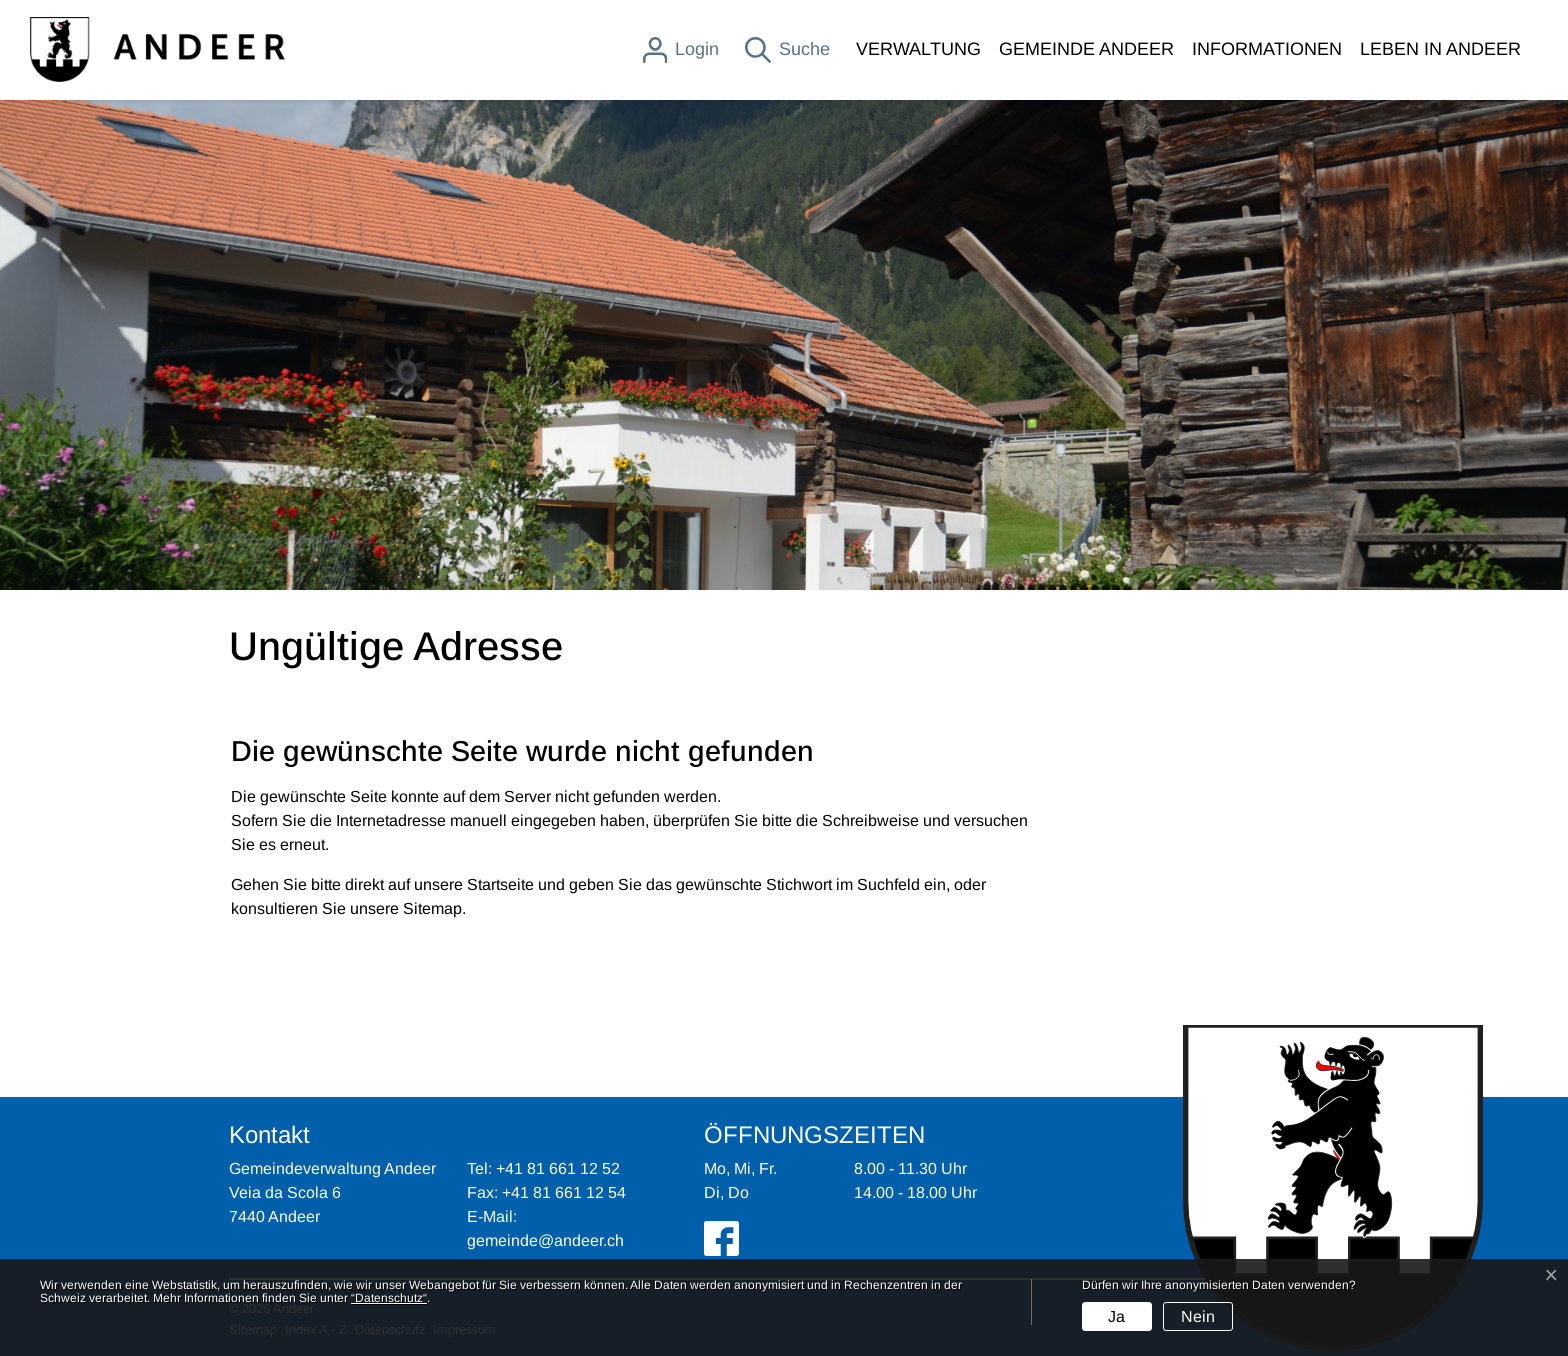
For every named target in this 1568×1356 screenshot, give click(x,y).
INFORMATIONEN (1267, 49)
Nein (1198, 1316)
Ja (1116, 1316)
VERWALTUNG (918, 49)
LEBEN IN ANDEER (1440, 49)
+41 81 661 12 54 (564, 1192)
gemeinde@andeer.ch (545, 1240)
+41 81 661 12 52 (558, 1168)
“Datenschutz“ (389, 1298)
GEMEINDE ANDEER (1086, 49)
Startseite (500, 884)
